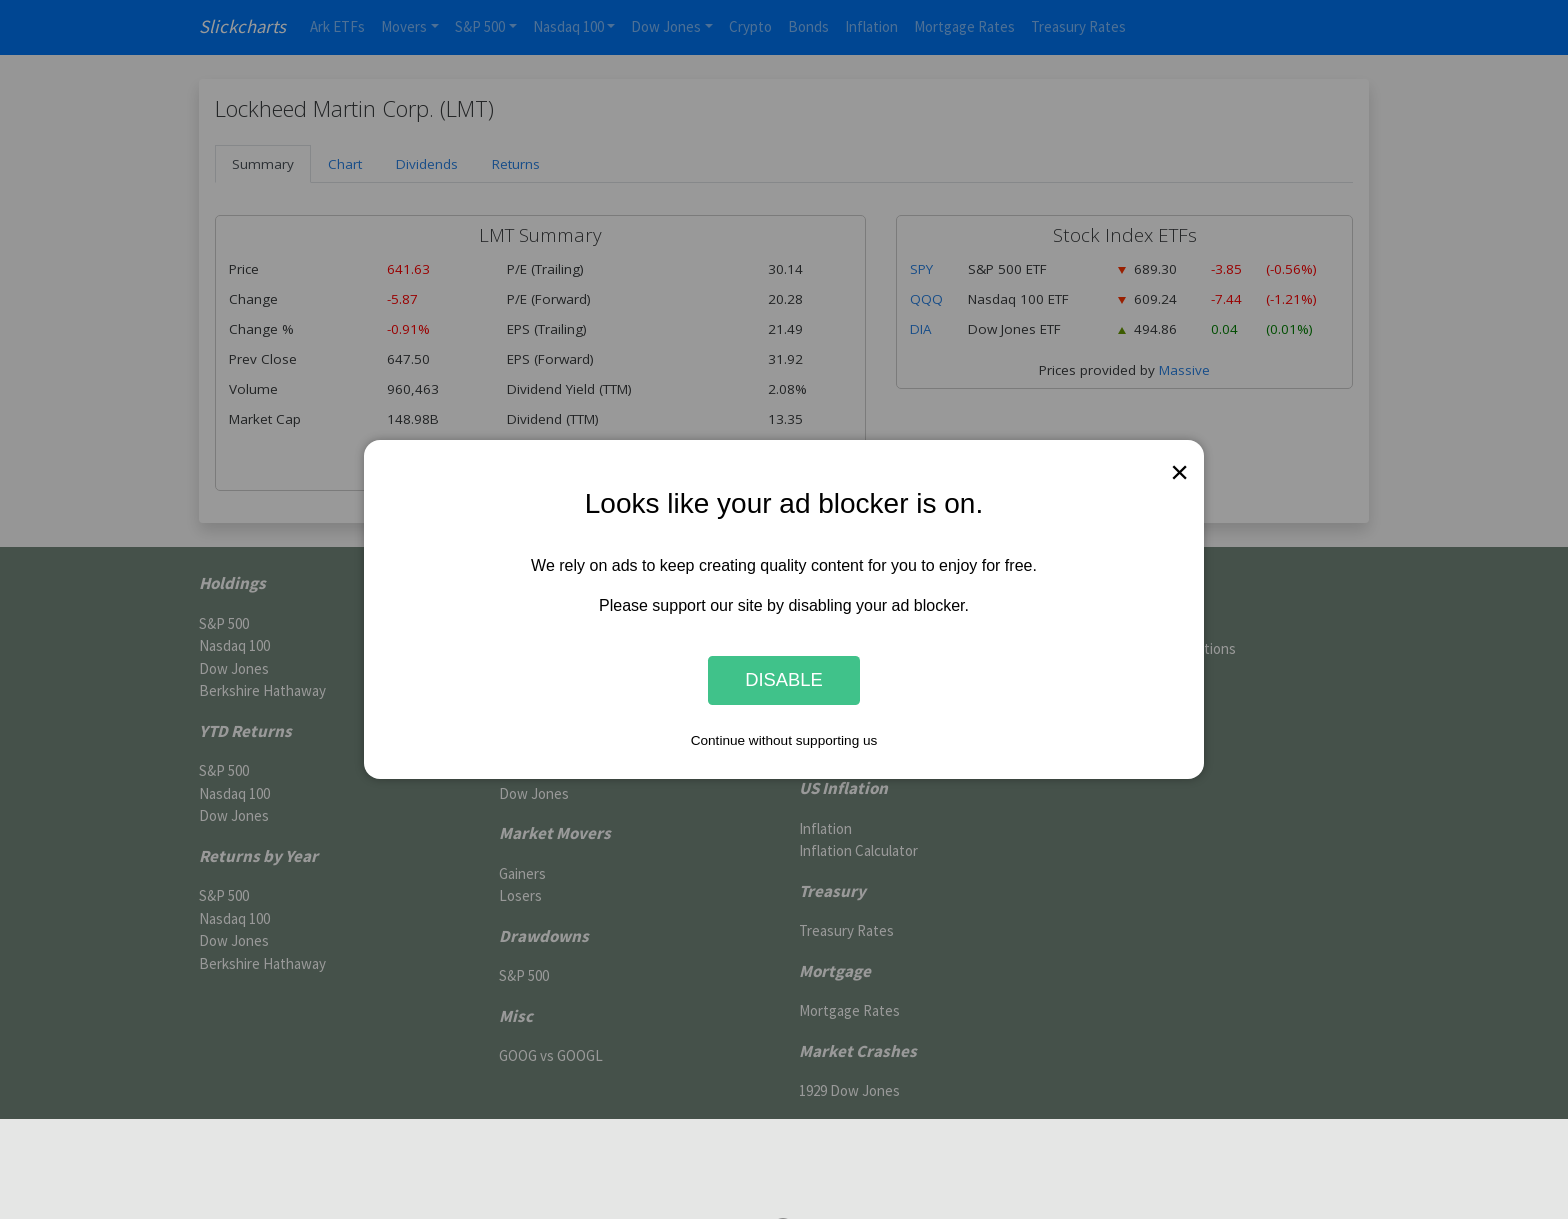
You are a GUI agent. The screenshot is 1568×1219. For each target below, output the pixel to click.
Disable (784, 680)
